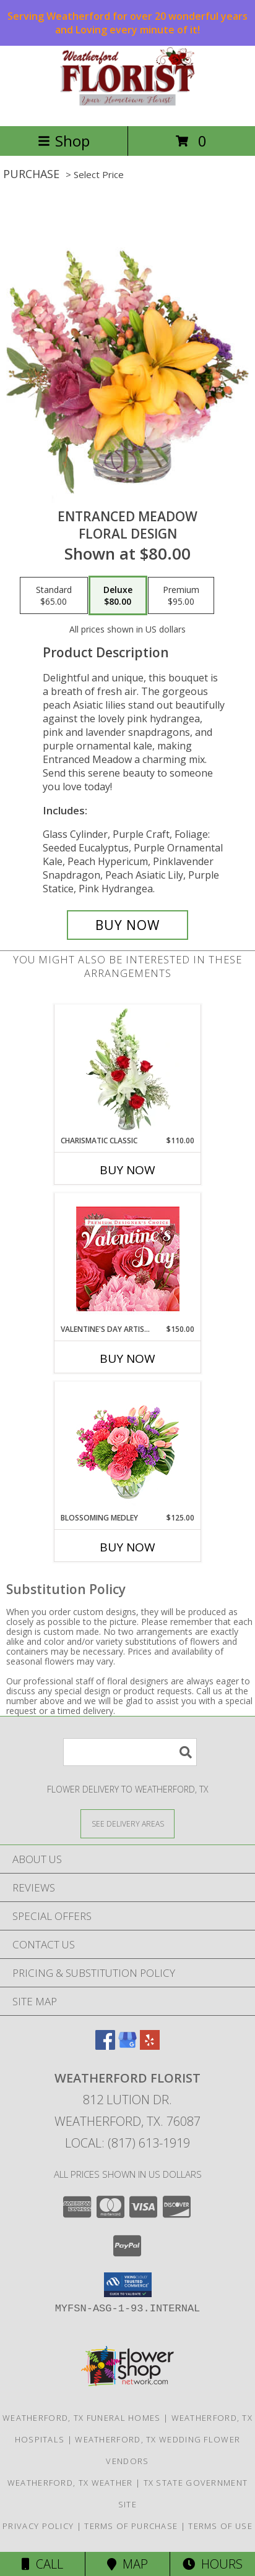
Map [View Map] (127, 2564)
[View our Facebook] (105, 2046)
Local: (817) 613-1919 (127, 2143)
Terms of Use (220, 2525)
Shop (64, 140)
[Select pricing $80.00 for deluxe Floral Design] (117, 595)
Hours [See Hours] (213, 2564)
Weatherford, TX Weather (70, 2482)
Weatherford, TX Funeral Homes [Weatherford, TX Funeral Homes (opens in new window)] (81, 2417)
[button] (128, 2284)
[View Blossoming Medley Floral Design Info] (127, 1447)
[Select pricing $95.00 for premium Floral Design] (181, 595)
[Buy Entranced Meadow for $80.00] (127, 925)
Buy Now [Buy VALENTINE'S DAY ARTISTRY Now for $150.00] (127, 1358)
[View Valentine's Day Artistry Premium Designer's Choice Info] (127, 1258)
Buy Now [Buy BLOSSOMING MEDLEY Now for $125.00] (127, 1547)
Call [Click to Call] (42, 2564)
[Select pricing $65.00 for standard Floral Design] (53, 595)
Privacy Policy (38, 2525)
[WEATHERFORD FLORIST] (127, 108)
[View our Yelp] (150, 2046)
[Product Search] (130, 1752)
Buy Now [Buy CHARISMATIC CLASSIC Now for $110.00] (127, 1170)
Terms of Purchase (131, 2525)
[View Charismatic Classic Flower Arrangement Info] (127, 1070)
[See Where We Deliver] (127, 1823)
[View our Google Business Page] (127, 2046)
